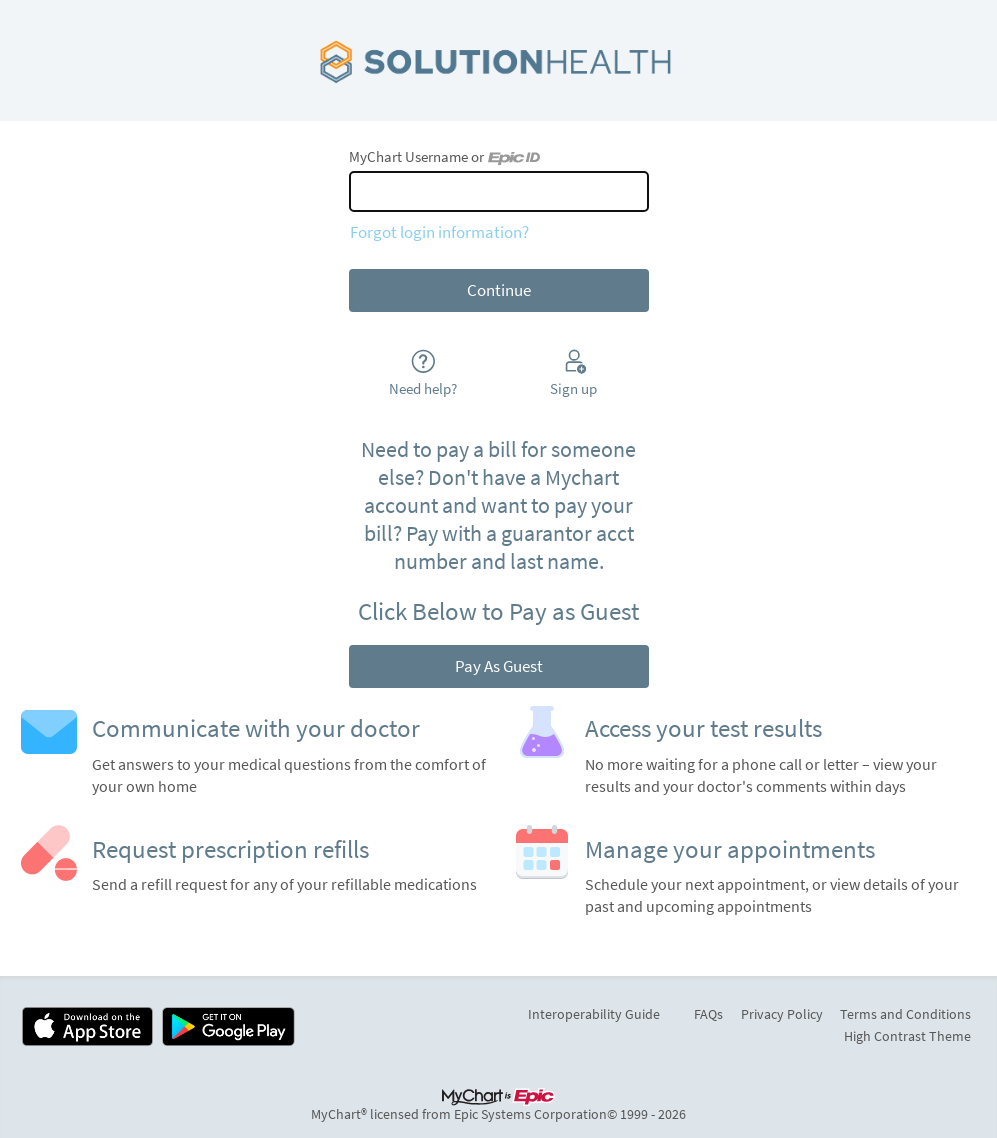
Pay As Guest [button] (499, 666)
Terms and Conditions (905, 1014)
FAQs (708, 1014)
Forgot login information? (439, 232)
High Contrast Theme (907, 1036)
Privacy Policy (782, 1014)
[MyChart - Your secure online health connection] (498, 61)
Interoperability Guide (594, 1014)
